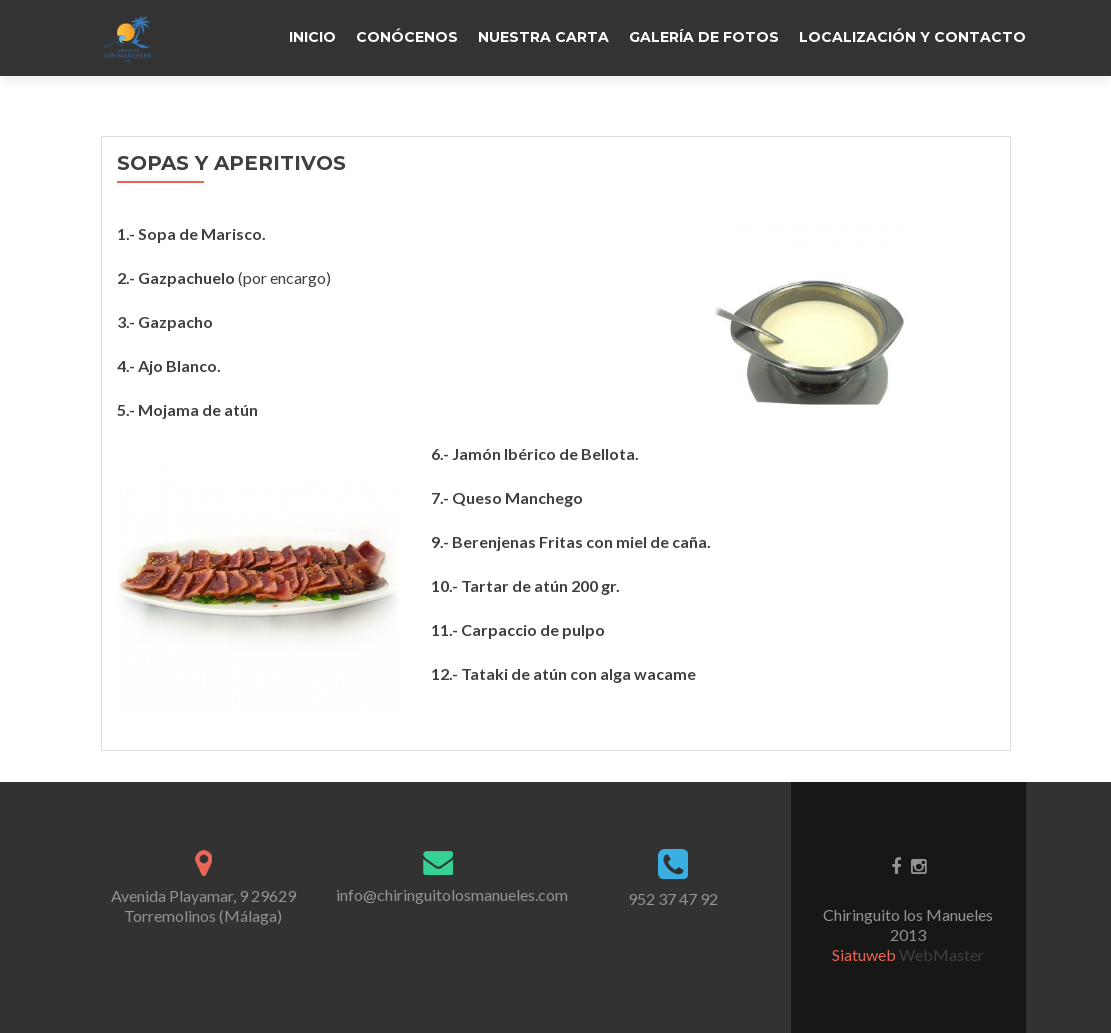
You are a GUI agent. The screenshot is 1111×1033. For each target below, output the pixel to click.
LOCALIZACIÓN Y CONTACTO (912, 37)
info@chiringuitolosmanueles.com (452, 894)
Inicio (312, 37)
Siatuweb (865, 954)
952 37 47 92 (673, 898)
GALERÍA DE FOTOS (704, 37)
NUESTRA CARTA (543, 37)
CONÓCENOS (407, 37)
